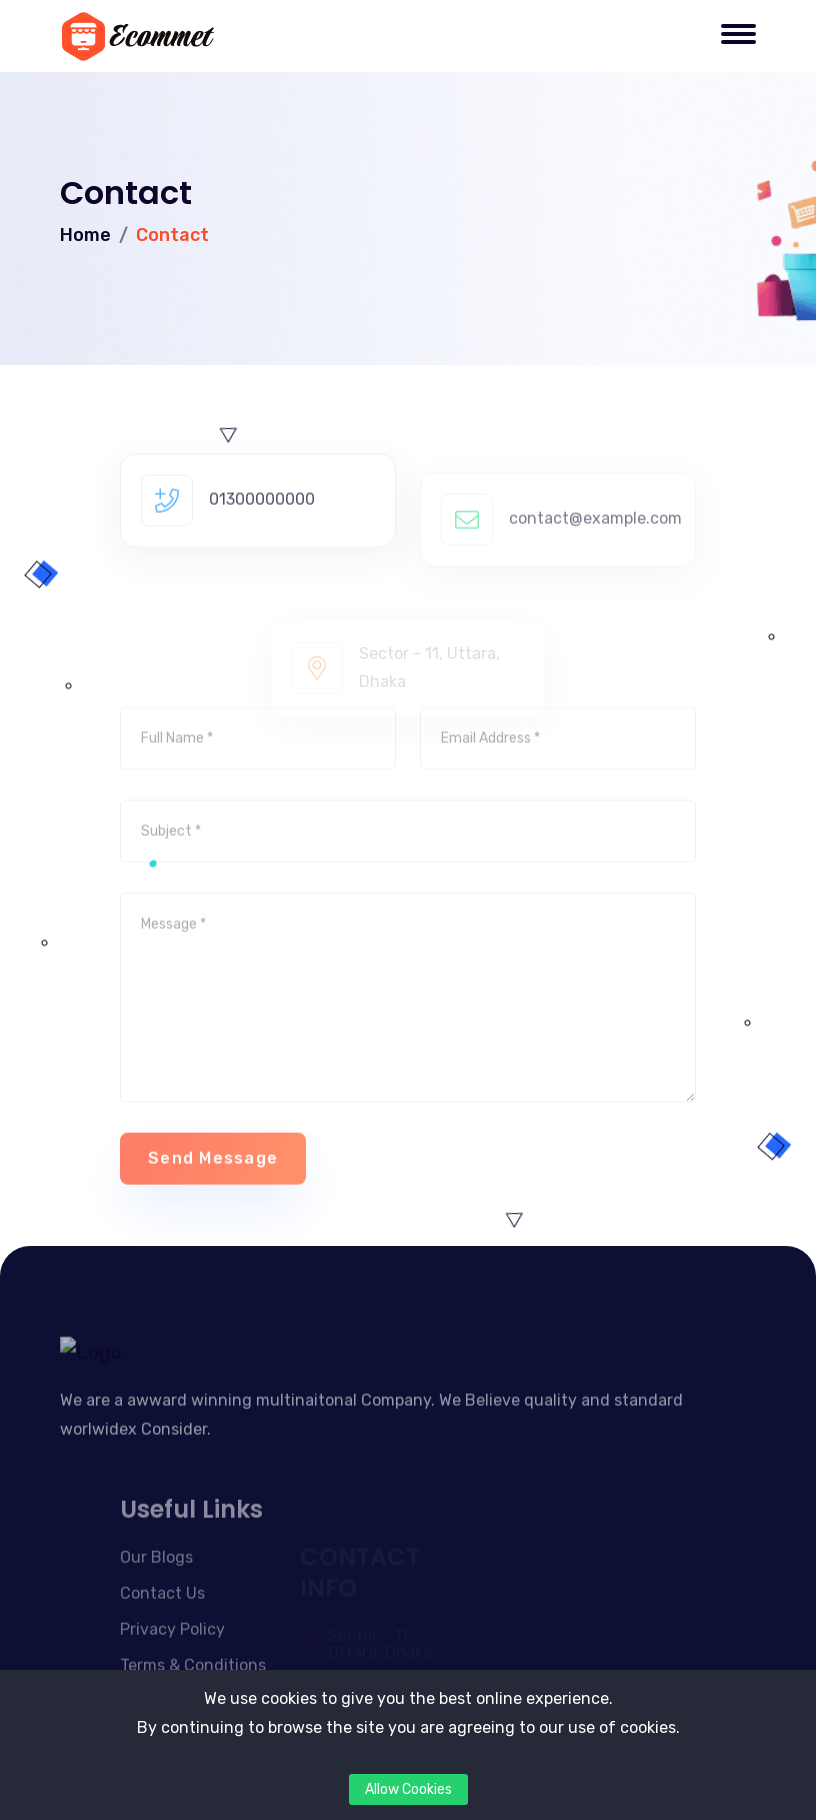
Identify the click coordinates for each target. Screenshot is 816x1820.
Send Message (213, 1188)
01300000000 (262, 529)
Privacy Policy (172, 1661)
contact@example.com (595, 552)
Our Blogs (156, 1589)
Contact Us (162, 1625)
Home (85, 235)
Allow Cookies (408, 1789)
